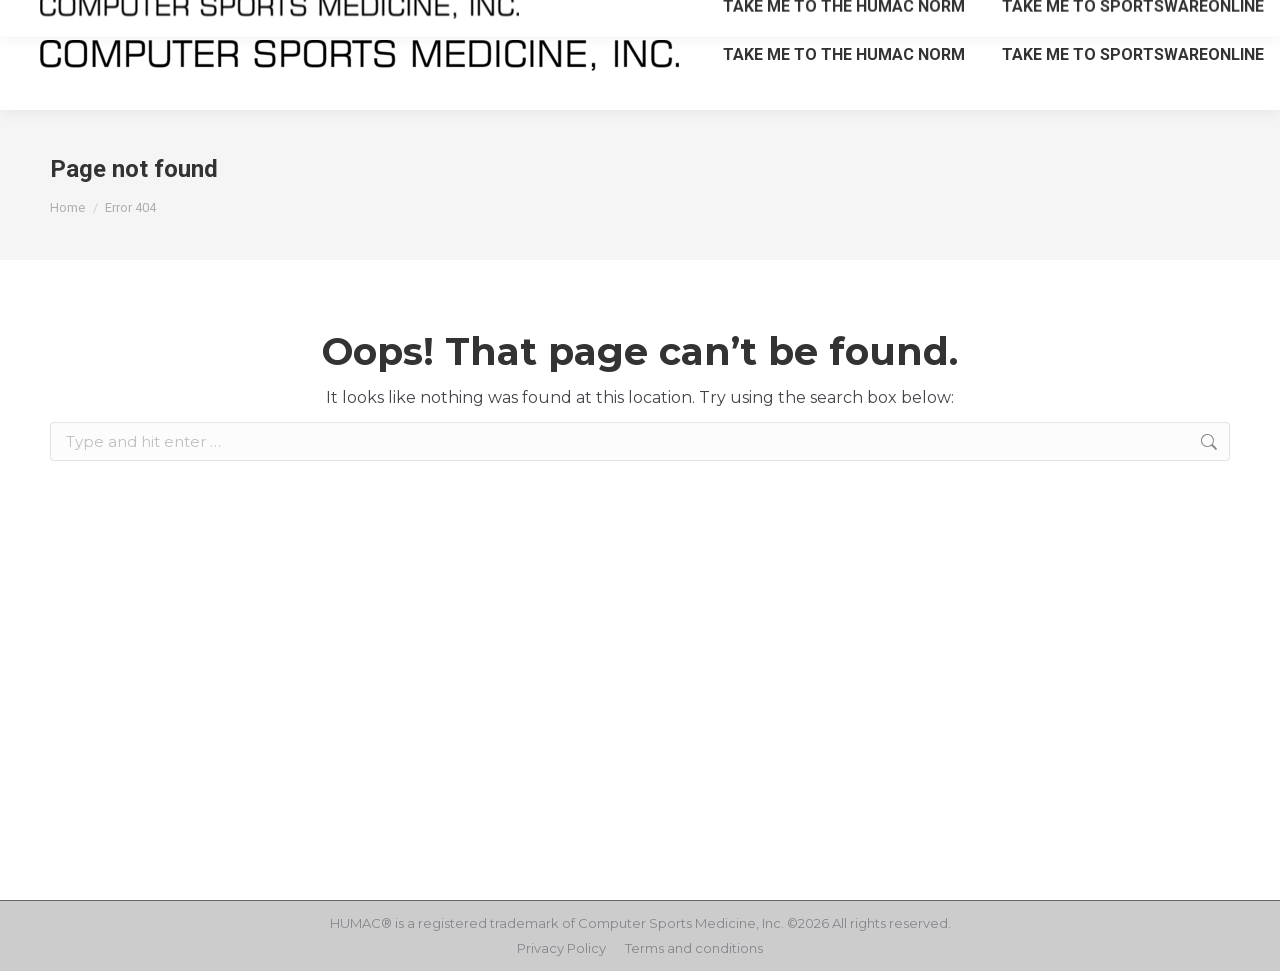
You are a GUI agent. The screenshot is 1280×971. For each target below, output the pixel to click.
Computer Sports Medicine (667, 923)
